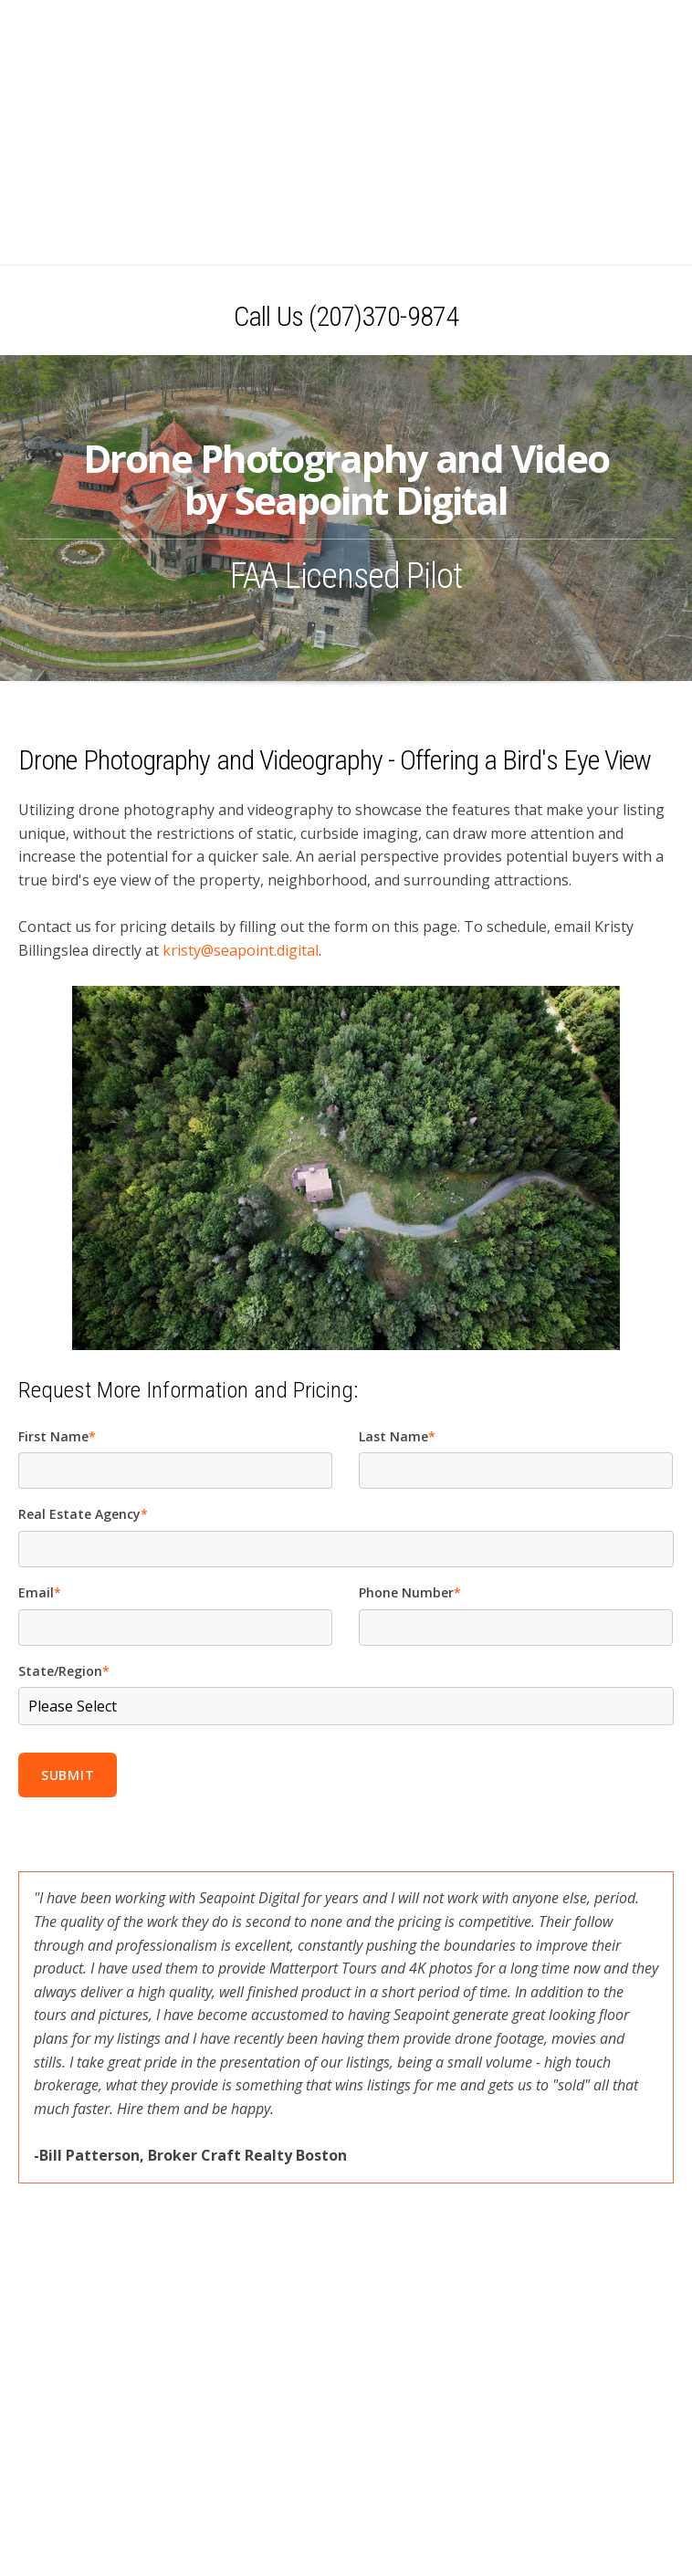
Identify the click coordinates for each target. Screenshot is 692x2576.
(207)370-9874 (383, 153)
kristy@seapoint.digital (241, 787)
